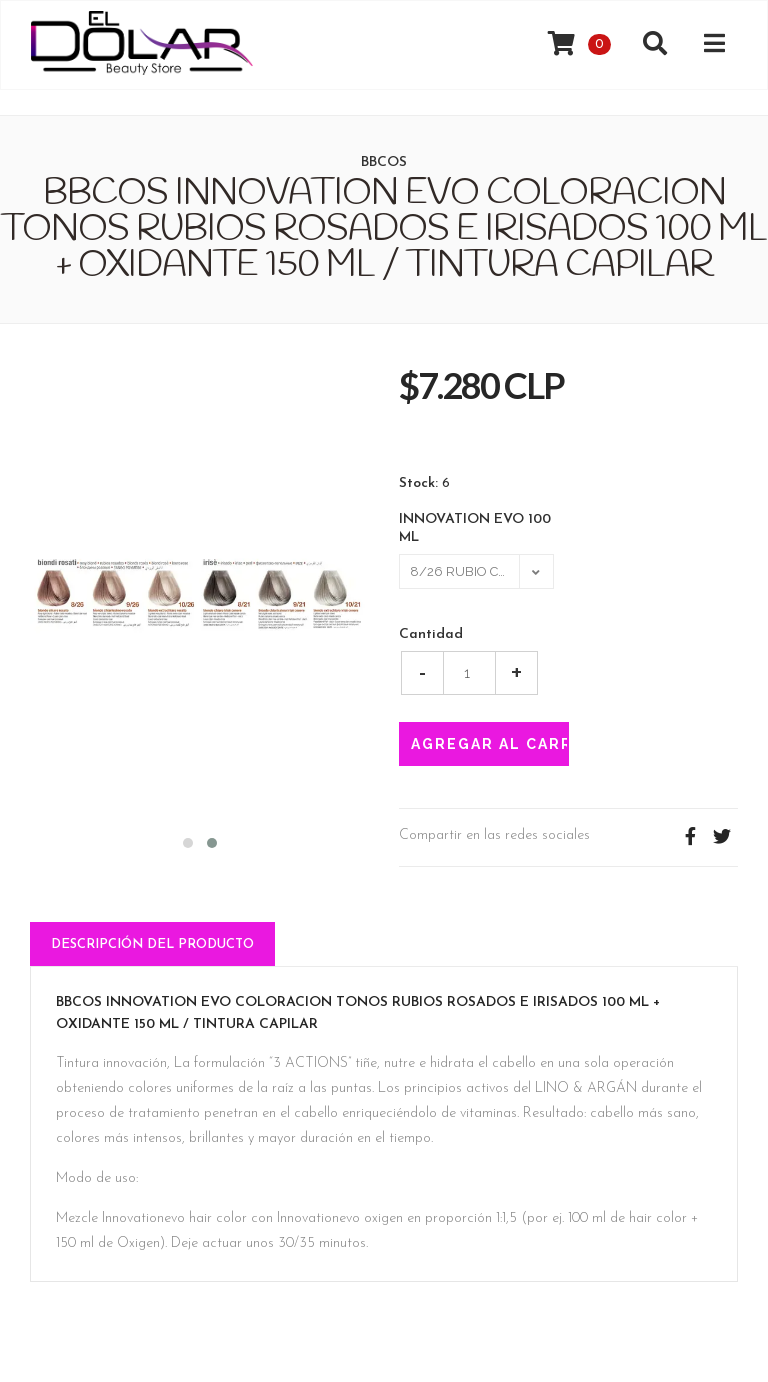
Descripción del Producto (152, 944)
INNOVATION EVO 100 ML (475, 528)
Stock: (418, 484)
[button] (188, 840)
